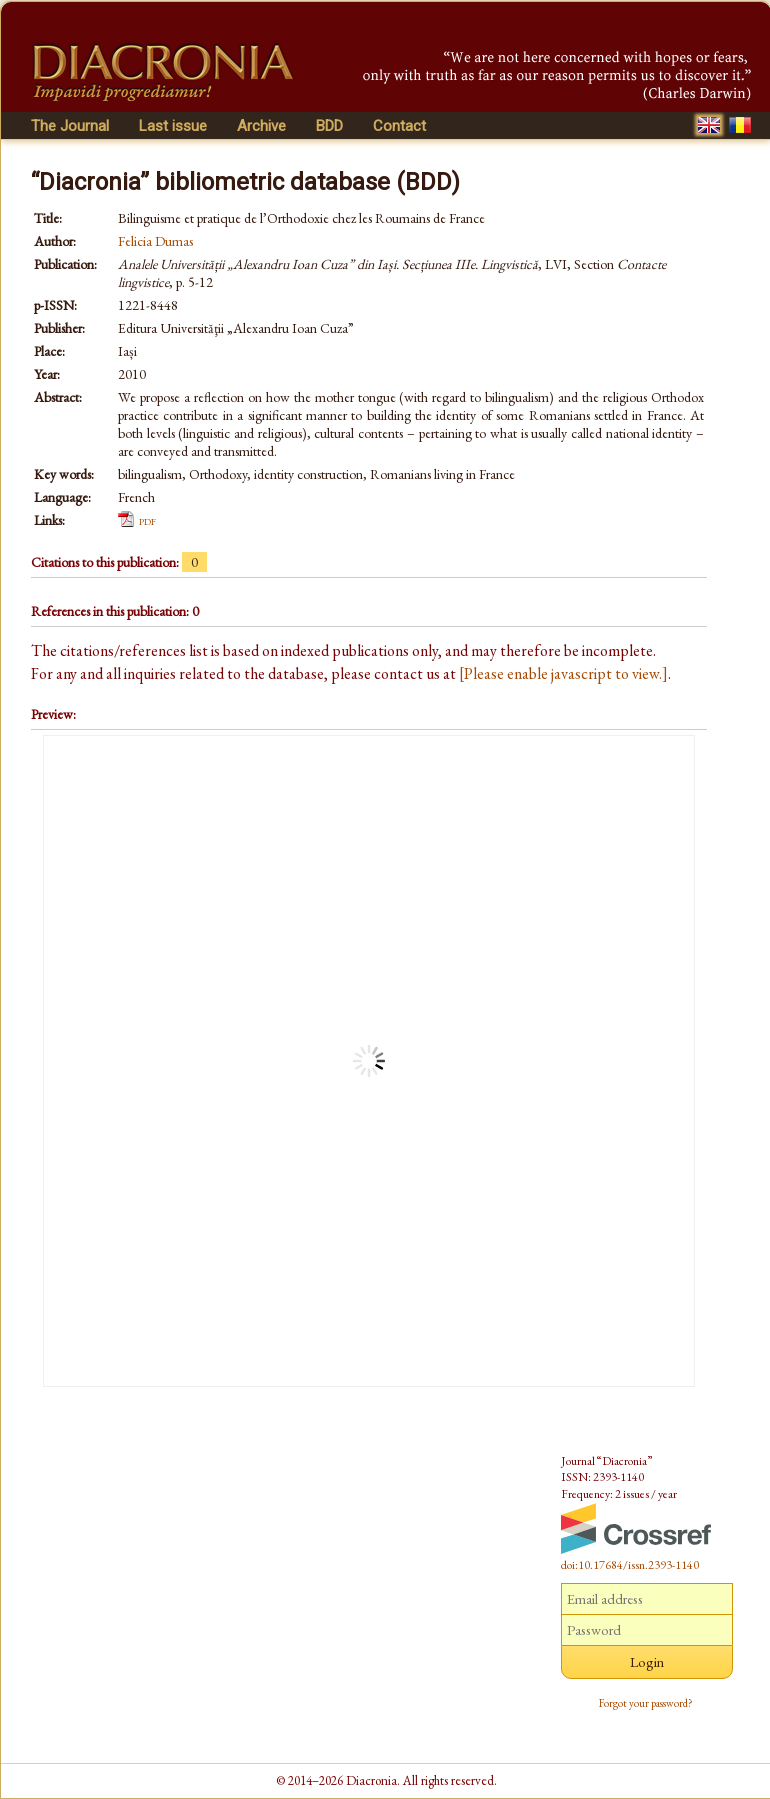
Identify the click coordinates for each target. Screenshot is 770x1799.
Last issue (173, 126)
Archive (261, 126)
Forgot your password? (646, 1703)
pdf (147, 520)
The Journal (70, 126)
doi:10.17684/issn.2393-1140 (630, 1565)
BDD (329, 126)
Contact (399, 126)
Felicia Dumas (155, 241)
